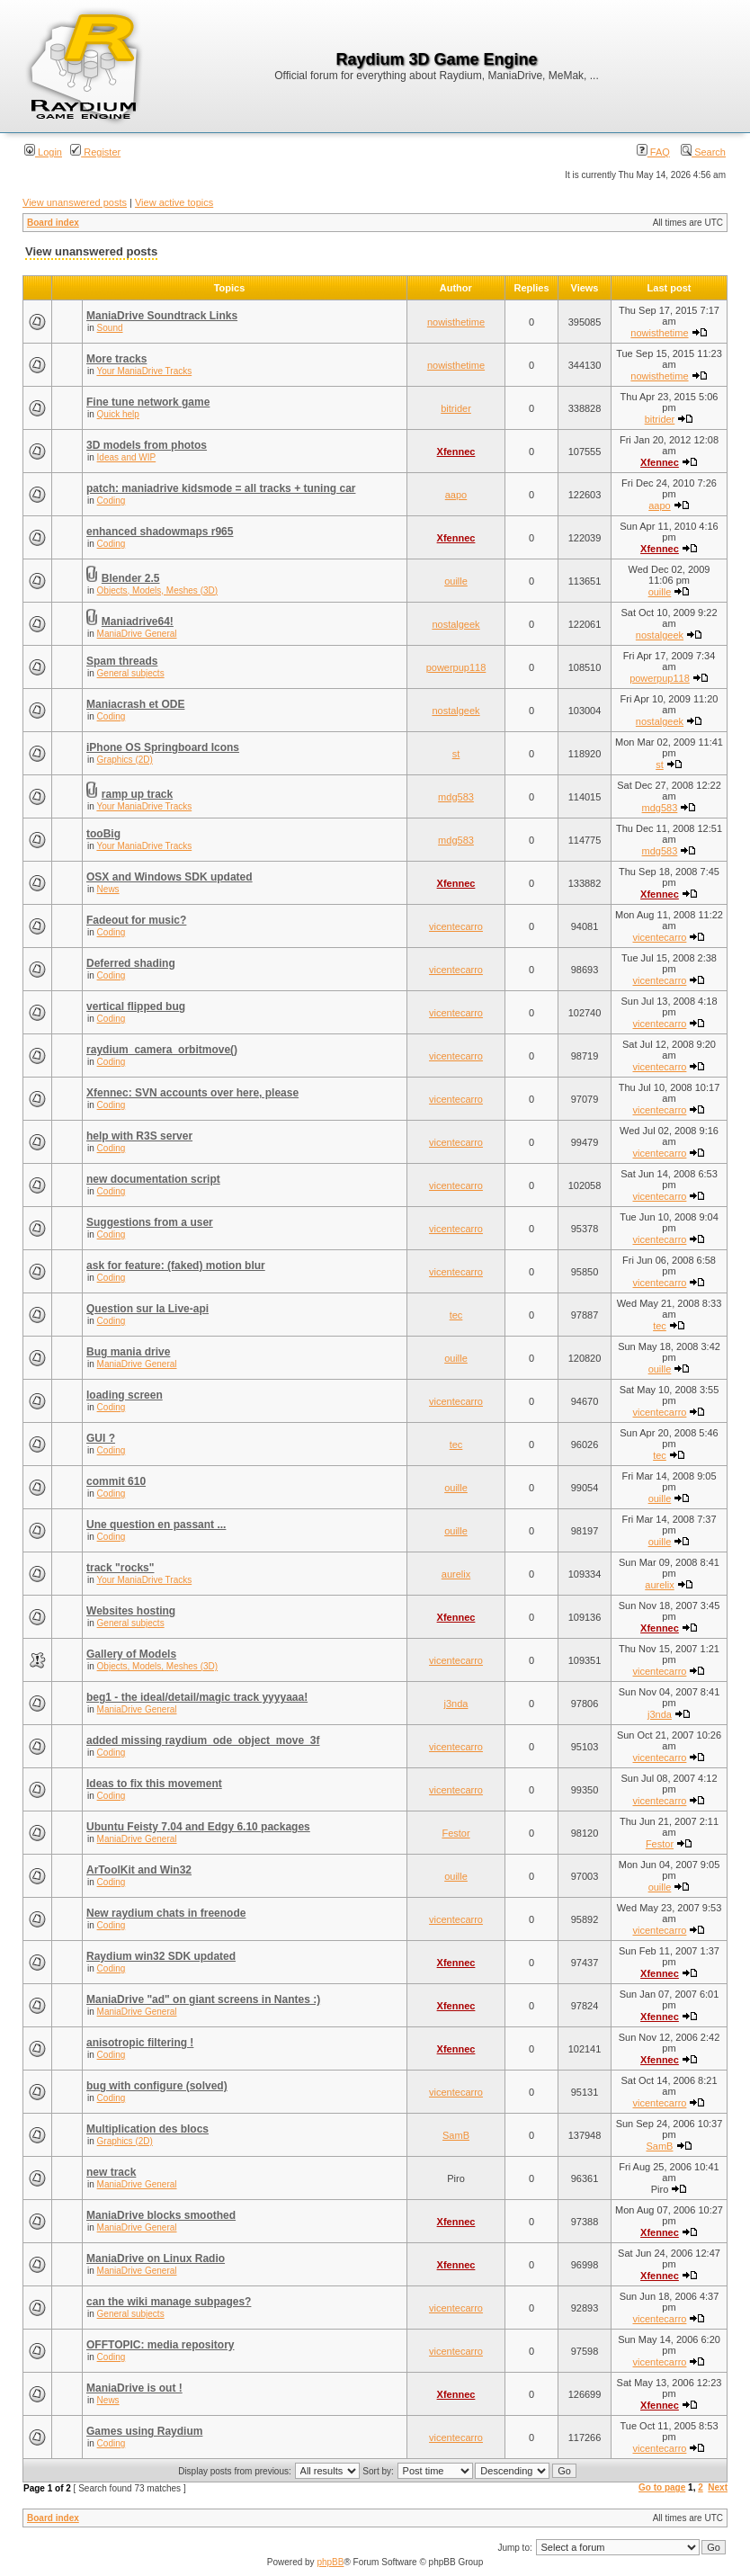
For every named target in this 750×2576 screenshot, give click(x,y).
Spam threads (121, 661)
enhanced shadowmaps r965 (159, 531)
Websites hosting (130, 1611)
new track (111, 2172)
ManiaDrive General (137, 634)
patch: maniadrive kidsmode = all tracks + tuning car (220, 488)
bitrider (456, 408)
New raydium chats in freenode (166, 1913)
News (108, 889)
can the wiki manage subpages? (168, 2301)
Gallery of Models (131, 1654)
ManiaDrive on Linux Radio (155, 2258)
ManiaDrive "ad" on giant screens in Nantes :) (203, 1999)
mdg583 (456, 797)
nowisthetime (456, 322)
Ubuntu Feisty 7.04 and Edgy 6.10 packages (198, 1826)
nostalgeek (455, 624)
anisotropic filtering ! (139, 2042)
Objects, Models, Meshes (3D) (158, 590)
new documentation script (153, 1179)
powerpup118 (456, 667)
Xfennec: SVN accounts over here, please (192, 1093)
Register (95, 152)
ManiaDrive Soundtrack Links (161, 315)
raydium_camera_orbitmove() (161, 1049)
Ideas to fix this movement (154, 1783)
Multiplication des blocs (147, 2129)
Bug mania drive (128, 1352)
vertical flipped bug (135, 1006)
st (456, 753)
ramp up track (137, 794)
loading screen (124, 1395)
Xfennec (456, 451)
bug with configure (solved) (157, 2086)
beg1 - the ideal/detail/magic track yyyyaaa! (197, 1697)
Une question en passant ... (156, 1524)
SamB (455, 2135)
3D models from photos (146, 445)
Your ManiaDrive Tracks (144, 371)
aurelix (456, 1574)
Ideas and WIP (126, 457)
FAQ (653, 152)
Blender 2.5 (131, 578)
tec (456, 1315)
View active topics (174, 202)
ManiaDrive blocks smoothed (161, 2215)
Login (43, 152)
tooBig (103, 833)
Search (703, 152)
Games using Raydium (144, 2431)
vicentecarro (456, 926)
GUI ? (100, 1438)
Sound (110, 328)
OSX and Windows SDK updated (169, 877)
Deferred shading (130, 963)
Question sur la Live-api (147, 1308)
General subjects (131, 673)
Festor (455, 1833)
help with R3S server (139, 1136)
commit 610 (116, 1481)
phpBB (330, 2562)
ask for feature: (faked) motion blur (175, 1265)
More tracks (116, 359)
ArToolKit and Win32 (139, 1870)
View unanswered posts (74, 202)
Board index (53, 223)
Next (718, 2487)
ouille (456, 581)
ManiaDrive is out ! (134, 2388)
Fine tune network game (148, 402)
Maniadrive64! (138, 621)
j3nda (456, 1703)
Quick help (118, 414)
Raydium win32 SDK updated (161, 1956)
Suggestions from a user (149, 1222)
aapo (456, 494)
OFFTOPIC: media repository (160, 2345)
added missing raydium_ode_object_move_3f (202, 1740)
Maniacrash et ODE (135, 704)
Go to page (661, 2487)
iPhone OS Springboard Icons (162, 747)
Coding (111, 500)
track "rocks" (120, 1567)
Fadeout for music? (136, 920)
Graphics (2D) (125, 760)
